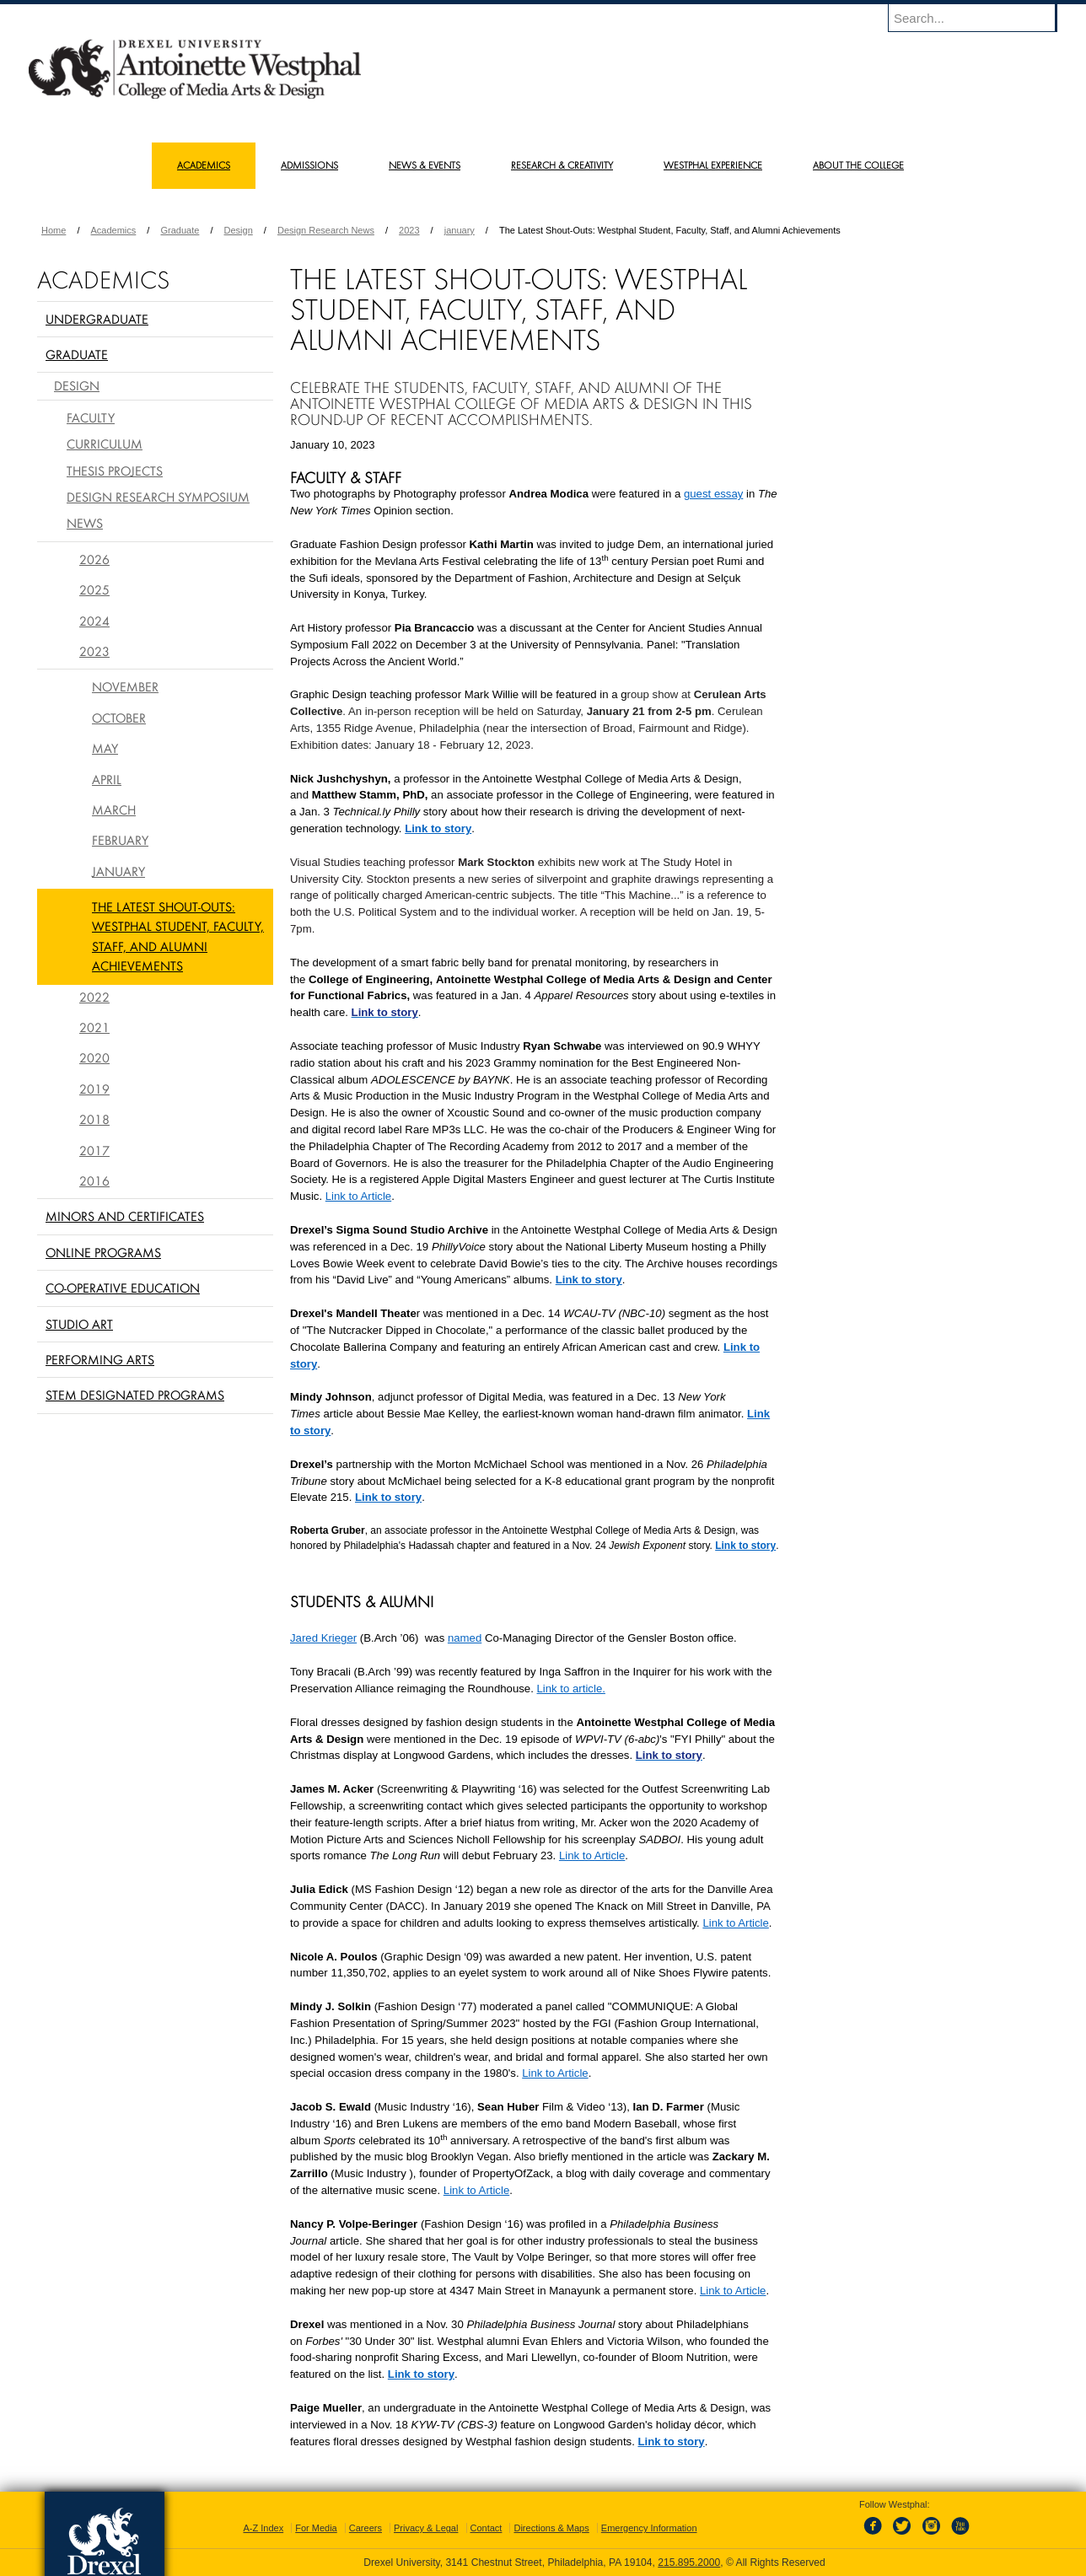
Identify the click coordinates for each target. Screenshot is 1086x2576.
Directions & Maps (551, 2528)
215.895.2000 (689, 2562)
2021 (94, 1027)
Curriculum (104, 443)
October (119, 717)
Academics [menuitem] (203, 165)
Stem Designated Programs (135, 1394)
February (120, 839)
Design (238, 230)
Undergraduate (97, 318)
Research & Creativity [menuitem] (562, 165)
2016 (94, 1180)
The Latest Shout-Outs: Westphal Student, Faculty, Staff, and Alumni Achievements (178, 936)
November (125, 686)
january (459, 230)
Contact (486, 2528)
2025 (94, 589)
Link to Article (358, 1196)
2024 (94, 620)
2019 (94, 1088)
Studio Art (79, 1323)
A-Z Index (263, 2528)
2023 (409, 230)
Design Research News (325, 230)
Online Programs (103, 1252)
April (106, 779)
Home (53, 230)
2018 (94, 1119)
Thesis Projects (115, 470)
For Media (316, 2528)
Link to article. (571, 1688)
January (118, 871)
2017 (94, 1150)
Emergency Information (649, 2528)
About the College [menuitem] (858, 165)
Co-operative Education (123, 1287)
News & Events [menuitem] (424, 165)
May (105, 747)
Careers (365, 2528)
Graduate (179, 230)
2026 (94, 559)
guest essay (713, 493)
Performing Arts (100, 1359)
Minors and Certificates (125, 1215)
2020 (94, 1057)
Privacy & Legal (426, 2528)
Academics (114, 230)
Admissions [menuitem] (309, 165)
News (85, 522)
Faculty (91, 417)
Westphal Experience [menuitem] (713, 165)
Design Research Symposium (158, 496)
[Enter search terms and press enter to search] (980, 17)
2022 (94, 996)
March (114, 809)
